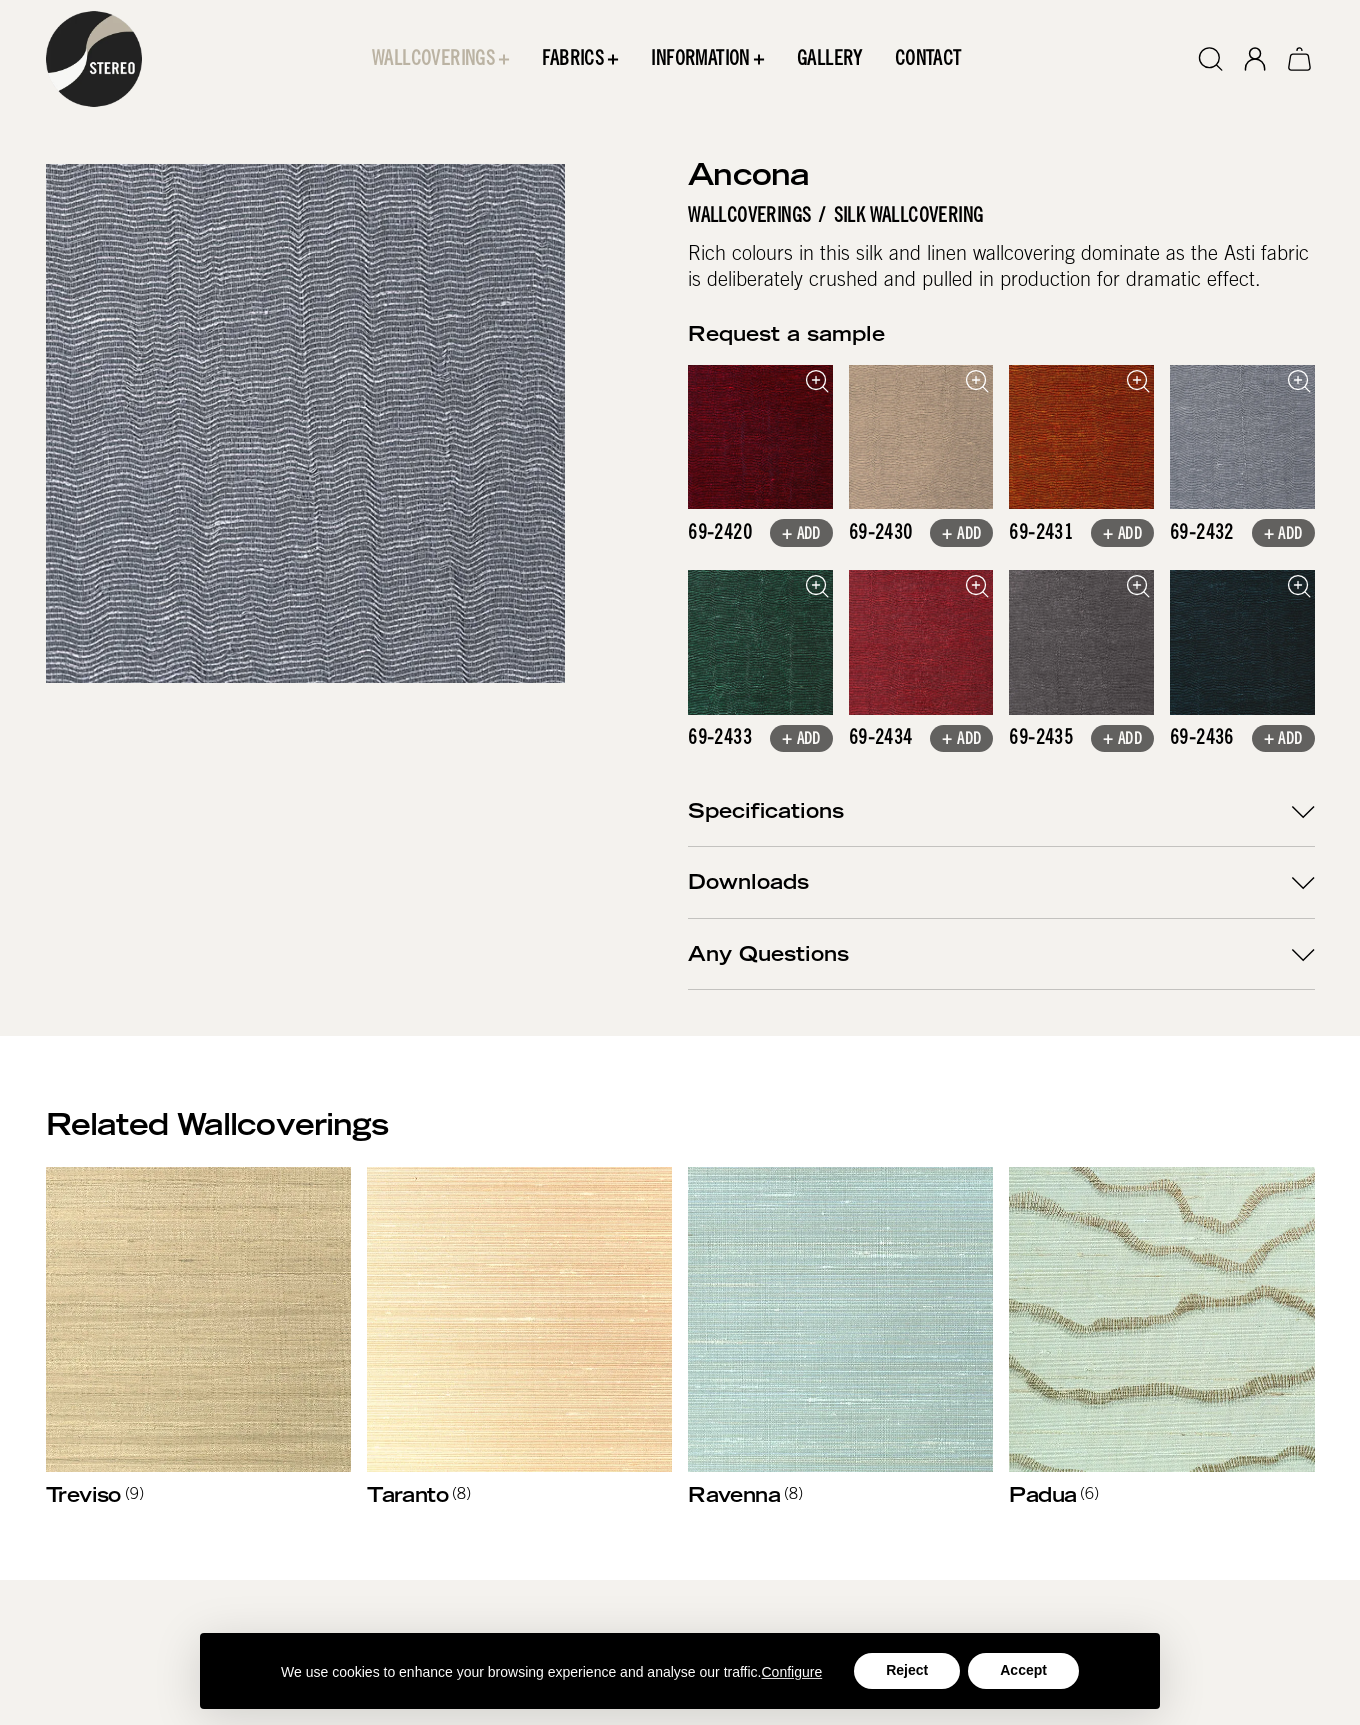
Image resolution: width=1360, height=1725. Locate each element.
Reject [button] (907, 1670)
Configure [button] (792, 1672)
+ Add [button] (801, 535)
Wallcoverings (749, 216)
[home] (94, 59)
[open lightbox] (760, 437)
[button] (441, 59)
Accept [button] (1023, 1670)
